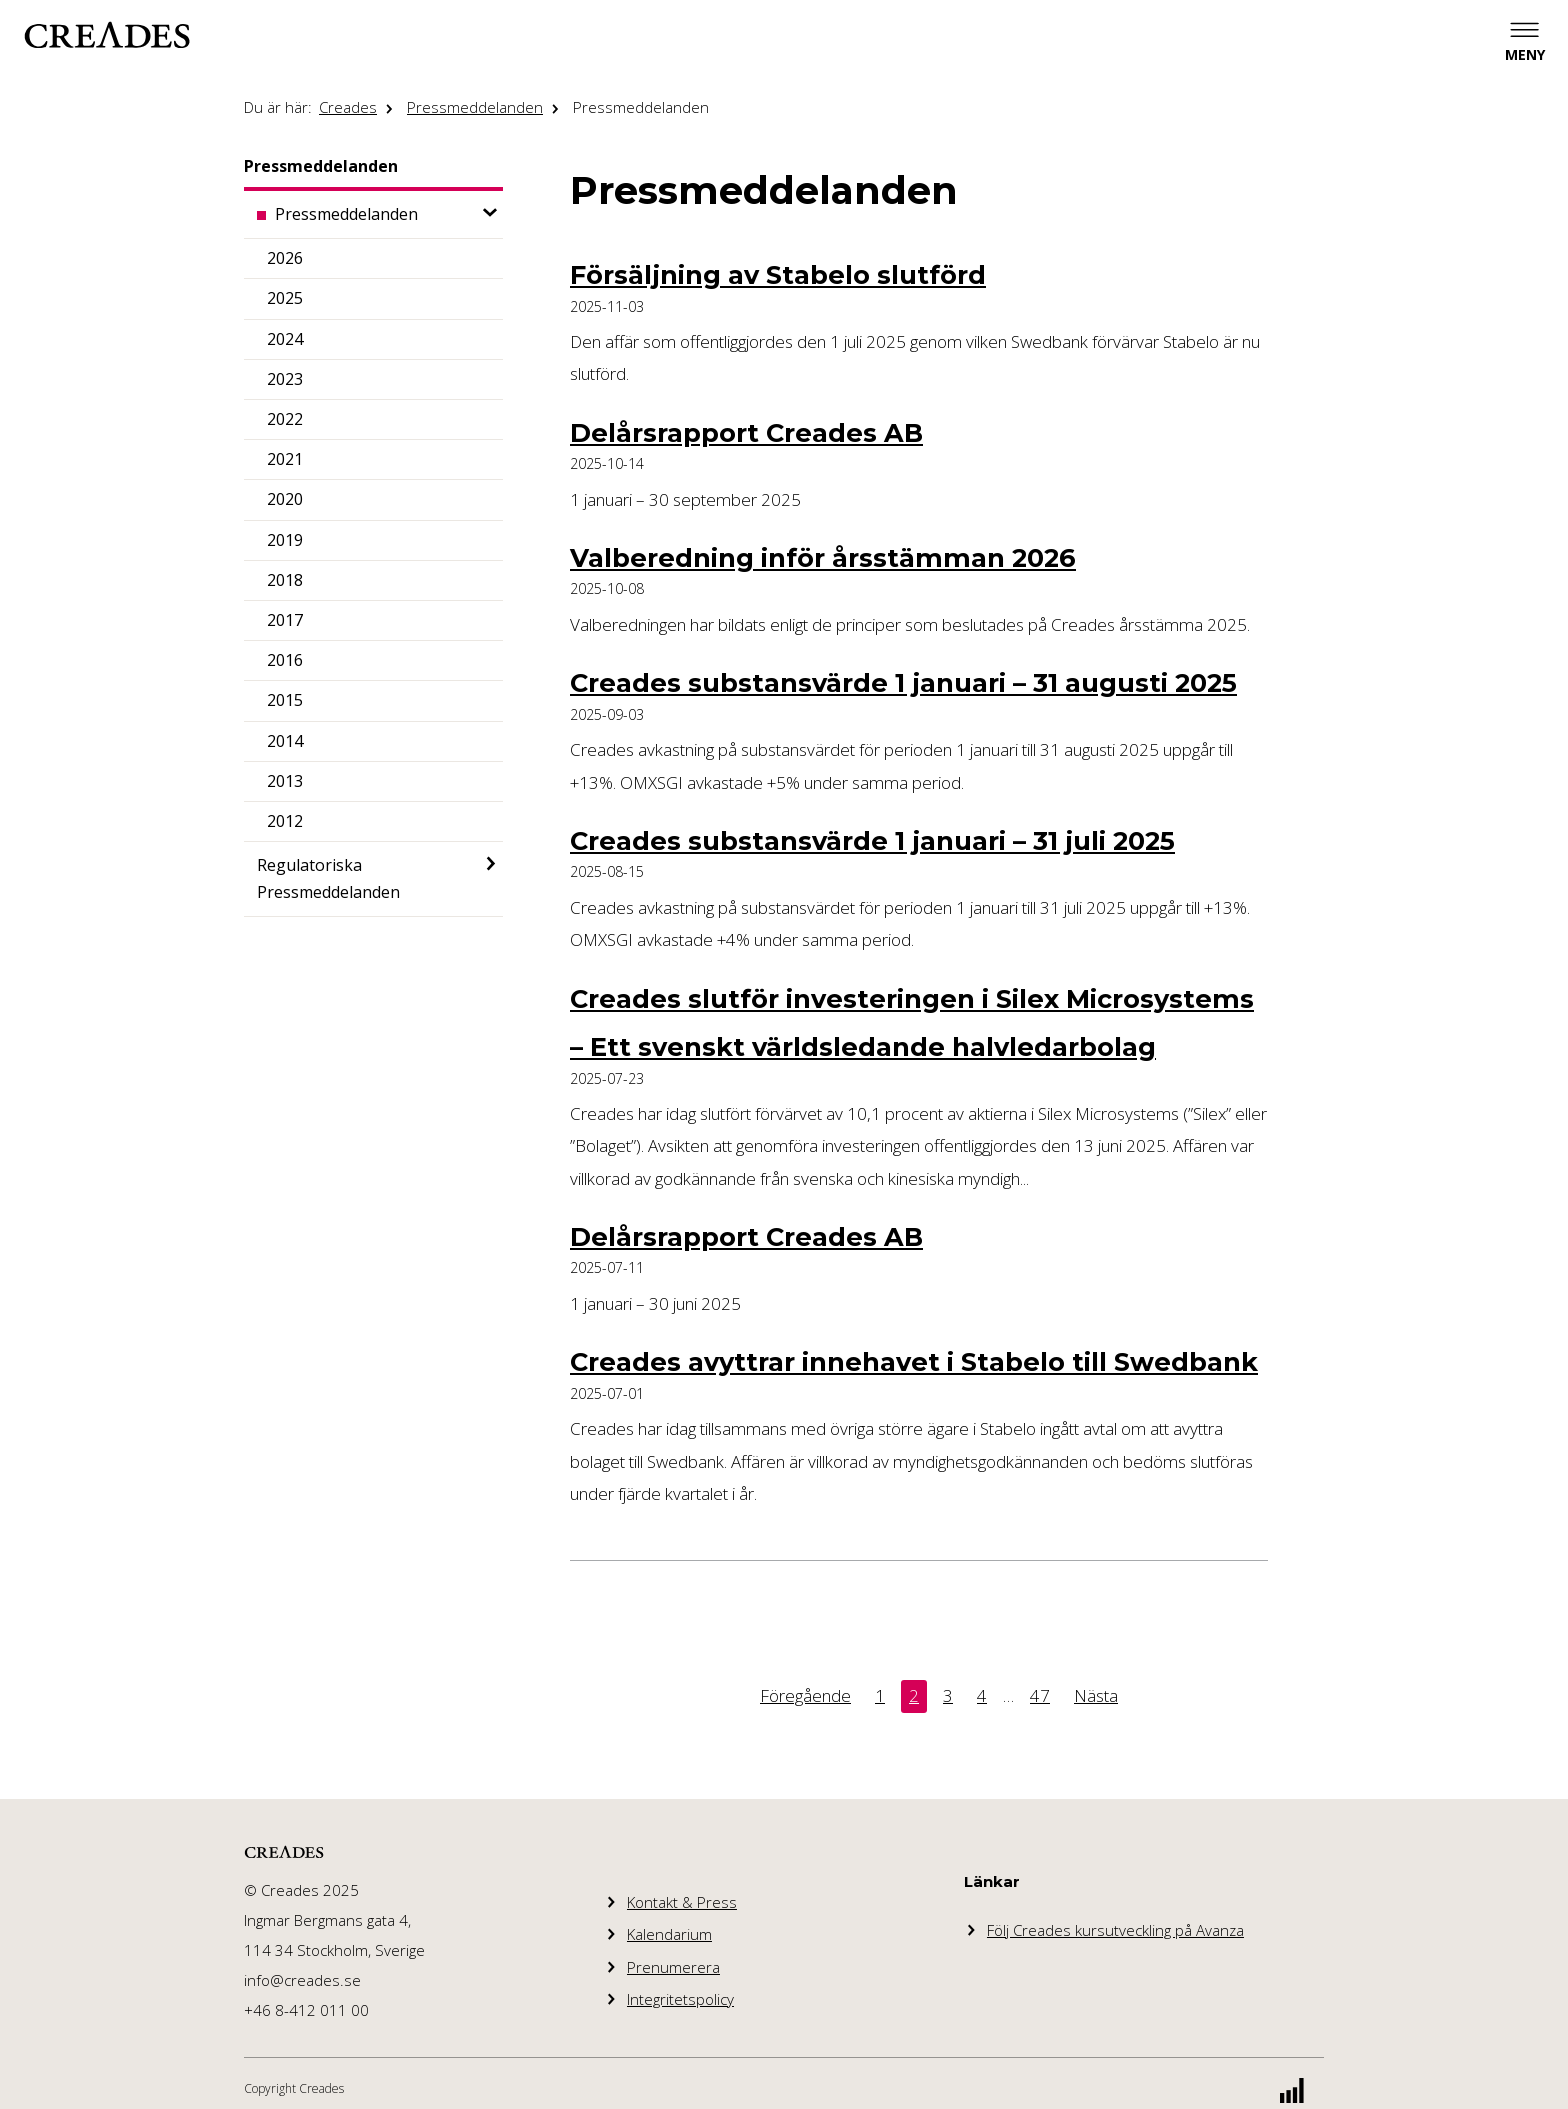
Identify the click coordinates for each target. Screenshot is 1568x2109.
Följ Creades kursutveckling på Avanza (1115, 1930)
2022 (285, 419)
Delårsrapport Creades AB (746, 432)
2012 (285, 821)
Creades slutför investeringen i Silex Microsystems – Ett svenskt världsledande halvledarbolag (912, 1022)
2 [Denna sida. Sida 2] (914, 1695)
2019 (285, 540)
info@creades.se (302, 1980)
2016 (285, 660)
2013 (285, 781)
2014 (285, 741)
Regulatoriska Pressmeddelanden (328, 878)
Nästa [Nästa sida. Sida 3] (1096, 1695)
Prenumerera (673, 1967)
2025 (285, 298)
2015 (285, 700)
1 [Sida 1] (880, 1695)
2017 (285, 620)
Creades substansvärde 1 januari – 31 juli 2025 (872, 840)
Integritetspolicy (680, 1999)
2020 (285, 499)
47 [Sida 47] (1040, 1695)
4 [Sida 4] (982, 1695)
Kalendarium (669, 1934)
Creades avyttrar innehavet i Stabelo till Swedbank (914, 1361)
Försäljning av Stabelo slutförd (778, 274)
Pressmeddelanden (475, 107)
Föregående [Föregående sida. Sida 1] (805, 1695)
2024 (285, 339)
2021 (285, 459)
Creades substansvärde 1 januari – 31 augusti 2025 (903, 682)
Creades (348, 107)
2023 (285, 379)
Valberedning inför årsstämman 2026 (823, 557)
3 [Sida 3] (948, 1695)
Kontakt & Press (682, 1902)
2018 (285, 580)
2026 (285, 258)
